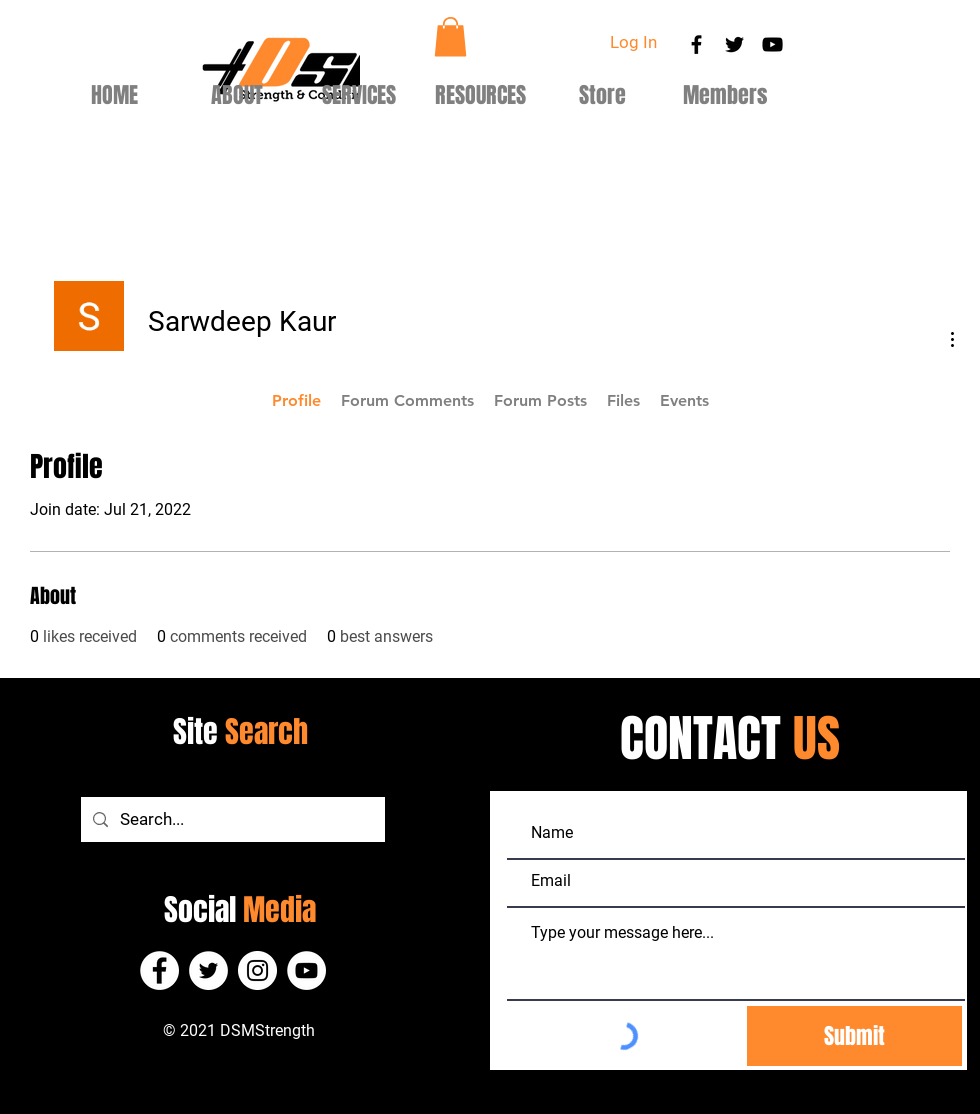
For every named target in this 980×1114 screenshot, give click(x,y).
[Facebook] (159, 970)
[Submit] (854, 1036)
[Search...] (231, 819)
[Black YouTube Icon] (772, 44)
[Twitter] (208, 970)
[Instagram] (257, 970)
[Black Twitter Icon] (734, 44)
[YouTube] (306, 970)
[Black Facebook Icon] (696, 44)
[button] (450, 36)
